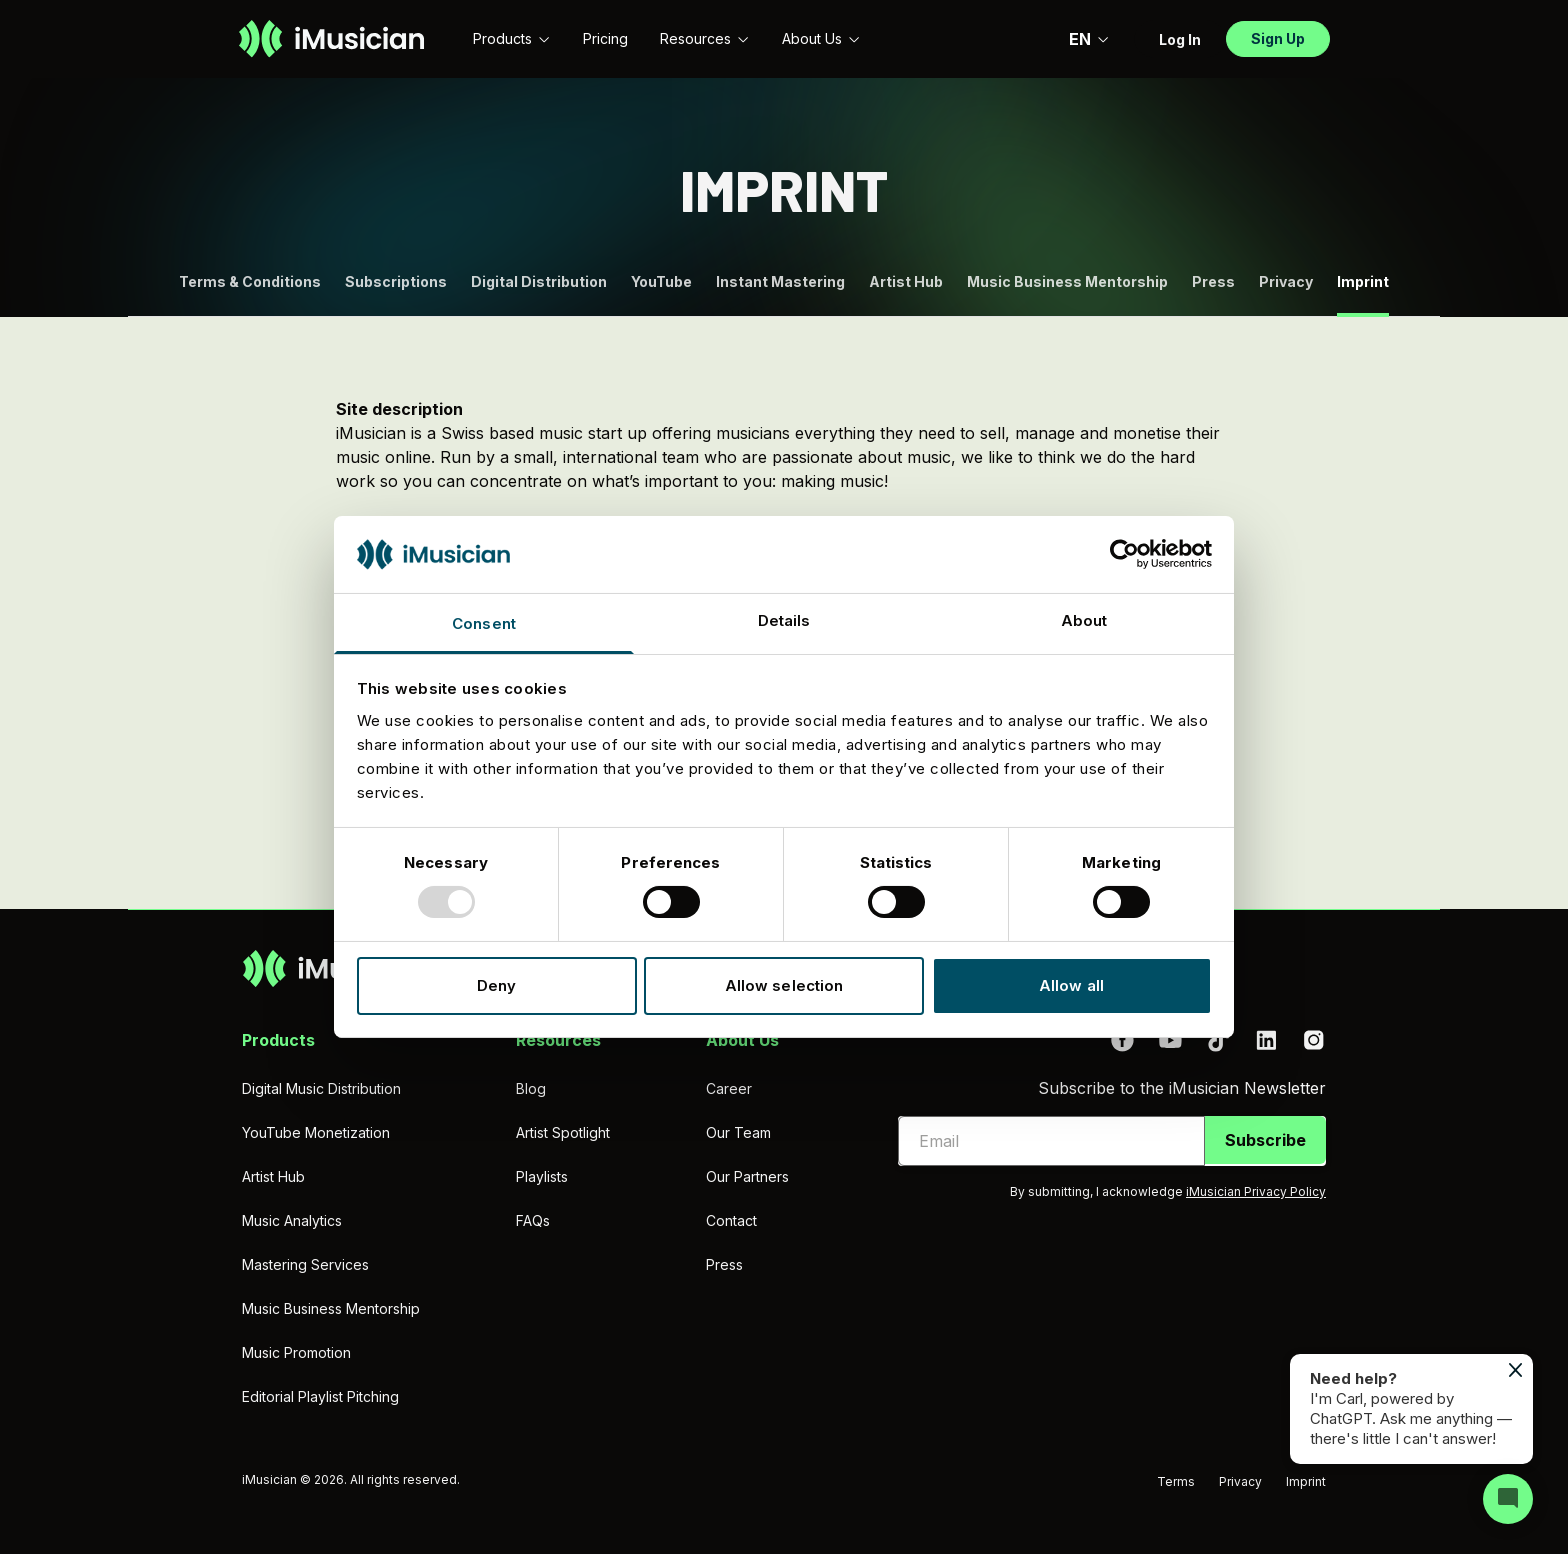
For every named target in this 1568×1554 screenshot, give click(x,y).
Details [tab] (784, 620)
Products (512, 38)
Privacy (1286, 281)
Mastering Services (305, 1264)
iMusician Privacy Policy (1256, 1191)
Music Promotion (296, 1352)
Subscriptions (396, 281)
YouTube (661, 281)
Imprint (1306, 1481)
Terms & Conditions (250, 281)
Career (729, 1088)
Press (1213, 281)
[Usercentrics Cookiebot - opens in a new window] (1124, 554)
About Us (821, 38)
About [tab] (1084, 620)
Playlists (542, 1176)
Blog (531, 1088)
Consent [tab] (484, 623)
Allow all (1071, 985)
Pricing (605, 38)
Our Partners (747, 1176)
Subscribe (1265, 1140)
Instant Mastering (780, 281)
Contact (731, 1220)
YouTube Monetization (316, 1132)
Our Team (738, 1132)
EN (1089, 39)
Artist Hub (906, 281)
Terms (1176, 1481)
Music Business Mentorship (1067, 281)
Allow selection (784, 985)
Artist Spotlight (563, 1132)
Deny (496, 985)
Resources (705, 38)
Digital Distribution (539, 281)
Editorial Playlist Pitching (320, 1396)
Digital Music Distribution (321, 1088)
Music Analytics (292, 1220)
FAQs (533, 1220)
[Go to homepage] (331, 39)
